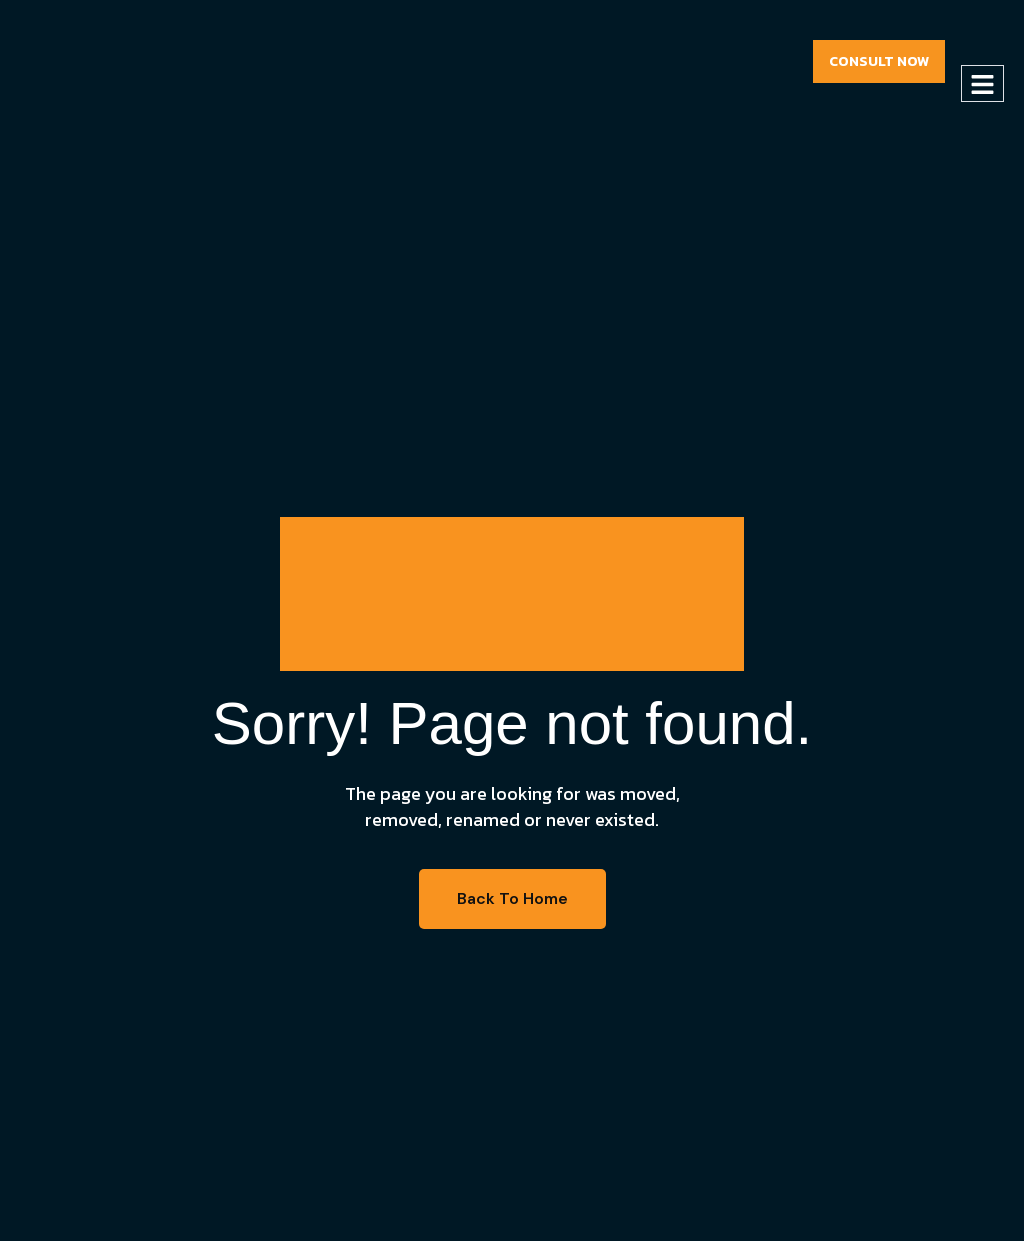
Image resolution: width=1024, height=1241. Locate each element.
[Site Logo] (110, 60)
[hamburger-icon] (982, 83)
